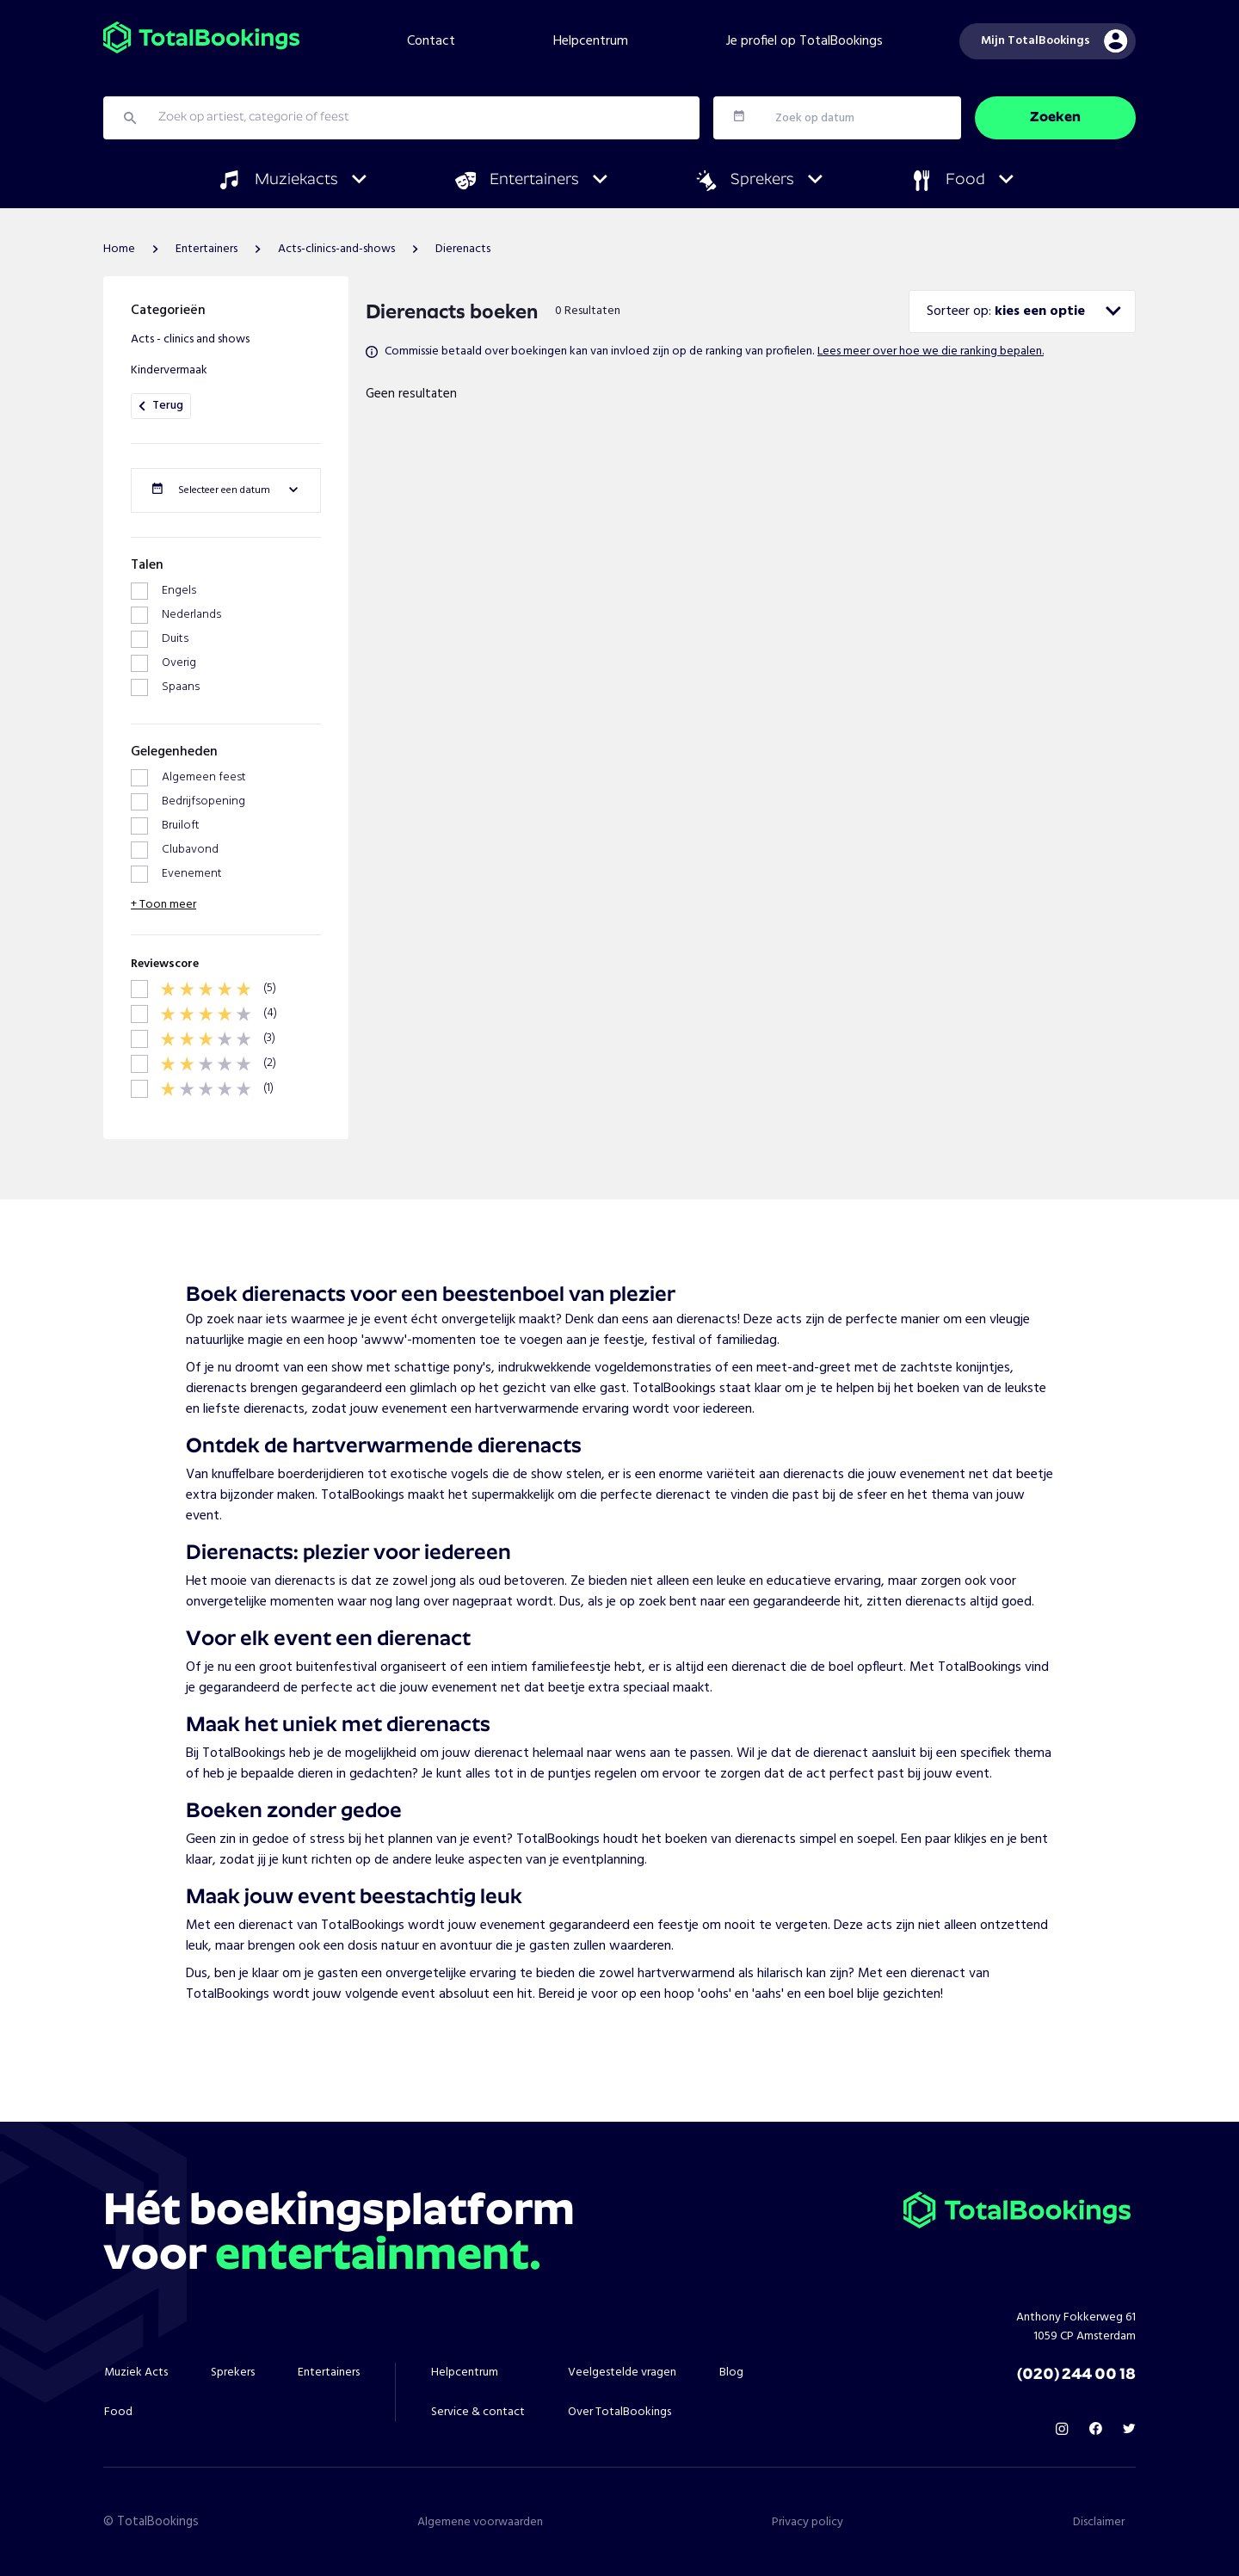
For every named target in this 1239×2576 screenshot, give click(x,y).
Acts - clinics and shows (190, 339)
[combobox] (1022, 311)
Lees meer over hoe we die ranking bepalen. (930, 351)
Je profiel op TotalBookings (804, 41)
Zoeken (1055, 118)
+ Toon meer (163, 905)
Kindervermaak (169, 370)
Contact (431, 41)
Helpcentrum (590, 41)
